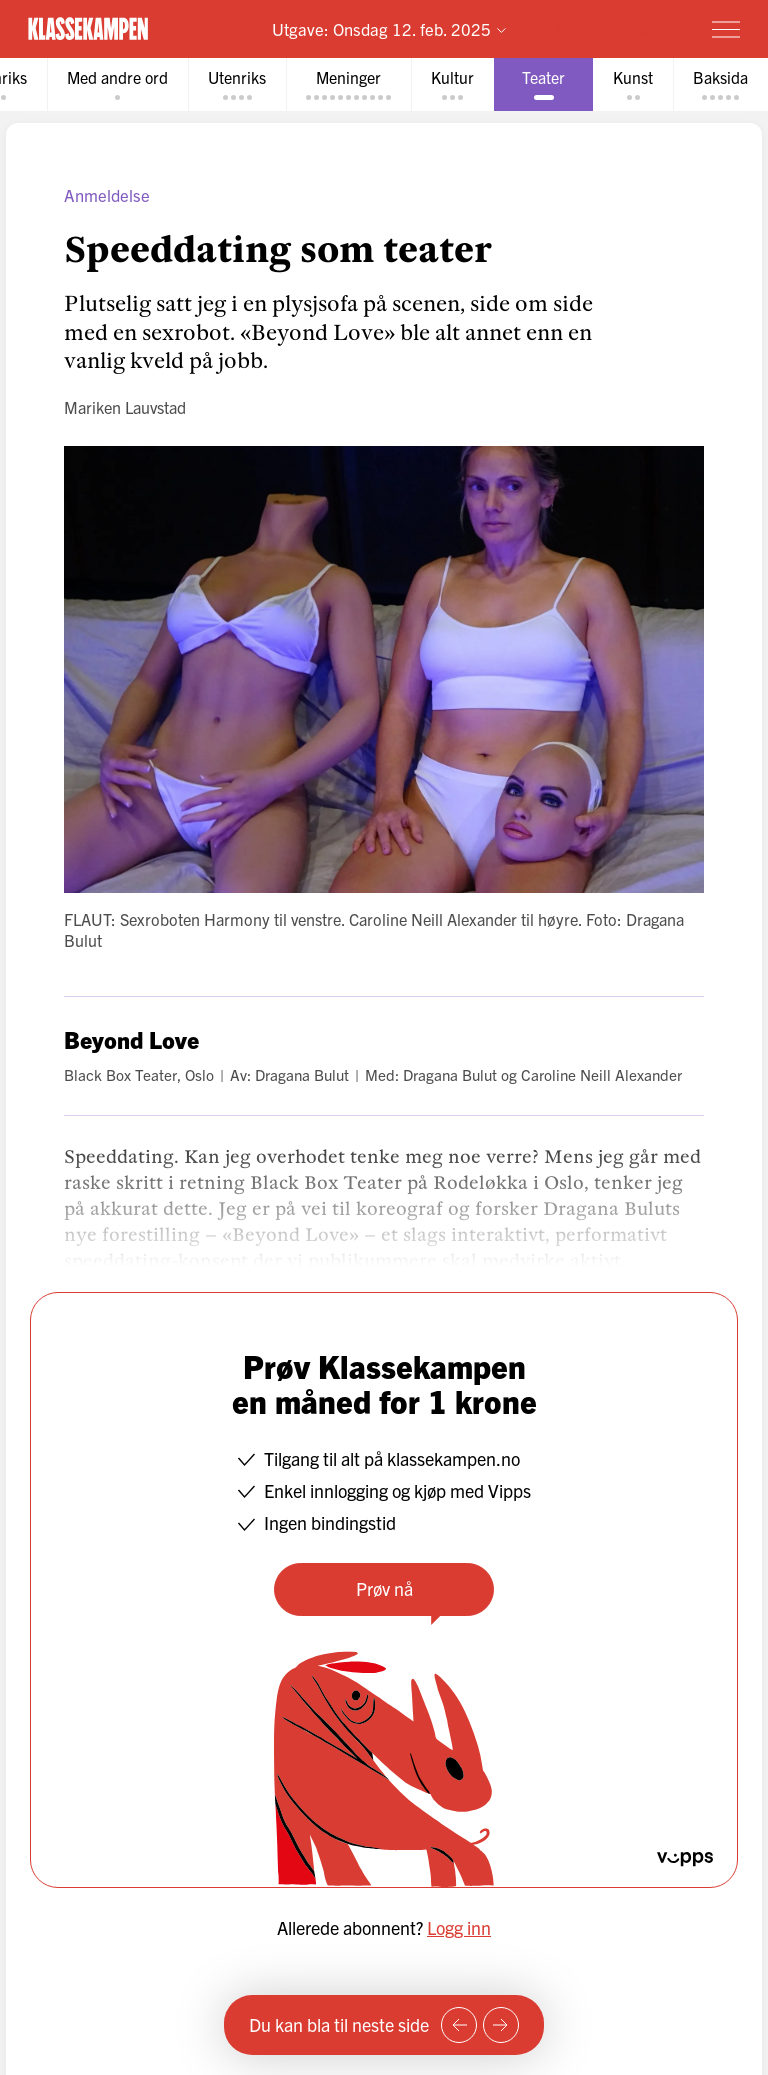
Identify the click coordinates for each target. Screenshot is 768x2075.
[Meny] (726, 29)
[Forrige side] (459, 2025)
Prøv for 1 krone (609, 28)
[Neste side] (501, 2025)
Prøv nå (384, 1588)
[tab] (117, 84)
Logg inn (459, 1927)
